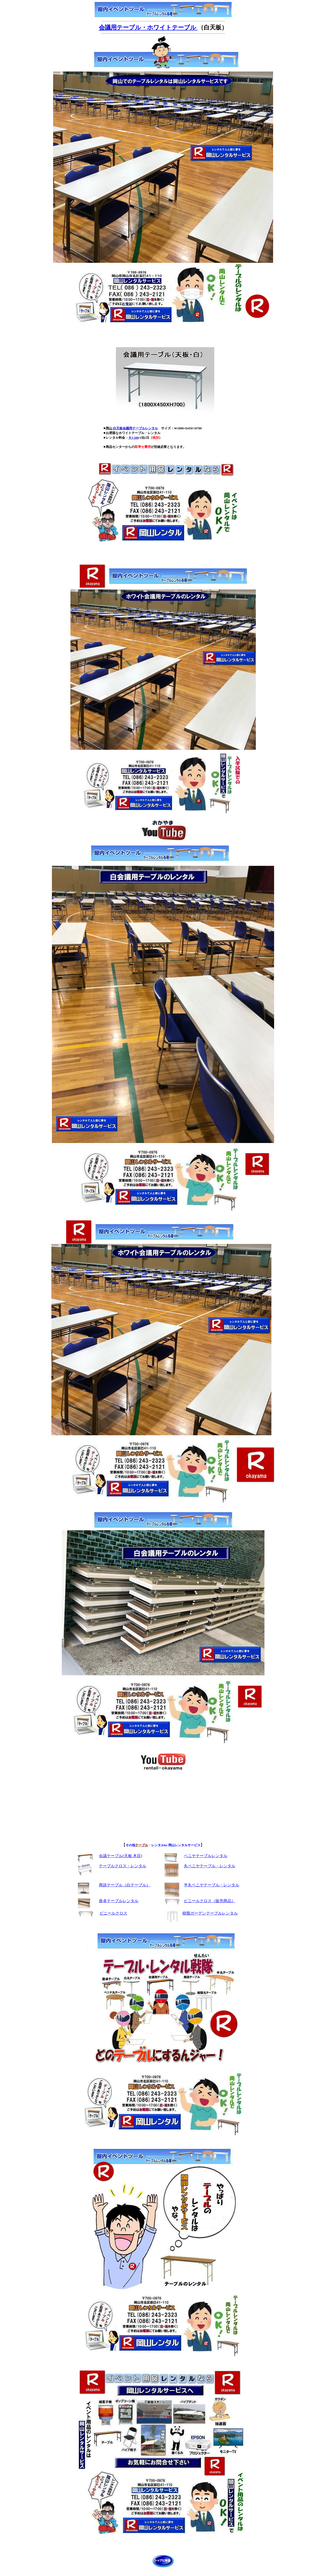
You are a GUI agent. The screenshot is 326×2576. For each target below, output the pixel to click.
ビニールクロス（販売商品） (209, 1901)
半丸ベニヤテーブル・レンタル (211, 1885)
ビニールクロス (113, 1913)
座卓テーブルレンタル (118, 1901)
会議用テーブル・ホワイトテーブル (148, 27)
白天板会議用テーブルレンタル (132, 428)
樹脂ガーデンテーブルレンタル (210, 1913)
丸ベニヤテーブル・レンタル (209, 1866)
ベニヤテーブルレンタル (205, 1856)
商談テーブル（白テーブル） (124, 1885)
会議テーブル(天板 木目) (120, 1856)
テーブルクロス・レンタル (122, 1866)
